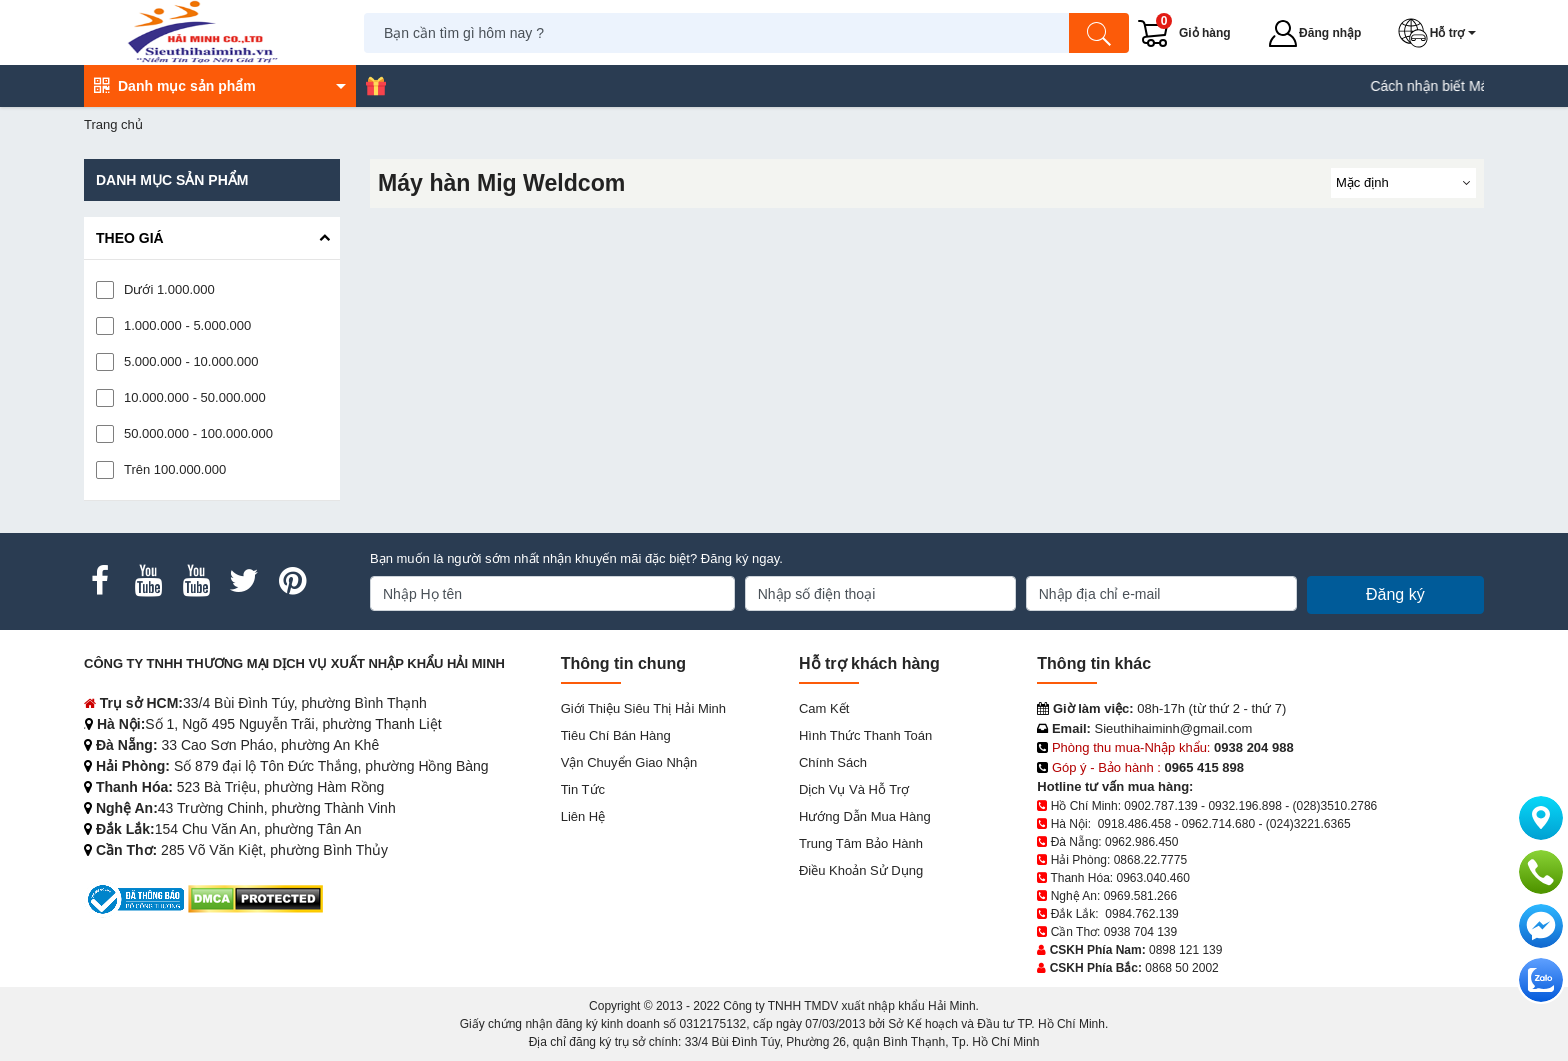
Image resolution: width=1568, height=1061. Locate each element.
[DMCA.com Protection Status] (255, 898)
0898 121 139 (1185, 950)
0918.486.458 (1134, 824)
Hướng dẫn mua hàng (865, 816)
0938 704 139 (1140, 932)
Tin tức (583, 789)
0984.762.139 (1141, 914)
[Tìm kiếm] (1099, 33)
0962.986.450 (1141, 842)
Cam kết (824, 708)
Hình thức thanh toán (865, 735)
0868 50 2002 (1181, 968)
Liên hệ (583, 816)
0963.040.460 (1152, 878)
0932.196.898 (1244, 806)
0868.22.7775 (1150, 860)
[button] (1441, 33)
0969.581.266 (1140, 896)
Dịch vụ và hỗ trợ (854, 789)
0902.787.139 (1160, 806)
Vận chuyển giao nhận (629, 762)
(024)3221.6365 (1308, 824)
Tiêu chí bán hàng (616, 735)
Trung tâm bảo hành (861, 843)
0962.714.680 (1218, 824)
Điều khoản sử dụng (861, 870)
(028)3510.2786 (1335, 806)
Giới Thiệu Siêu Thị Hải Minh (643, 708)
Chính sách (833, 762)
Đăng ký (1395, 594)
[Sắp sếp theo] (1403, 183)
